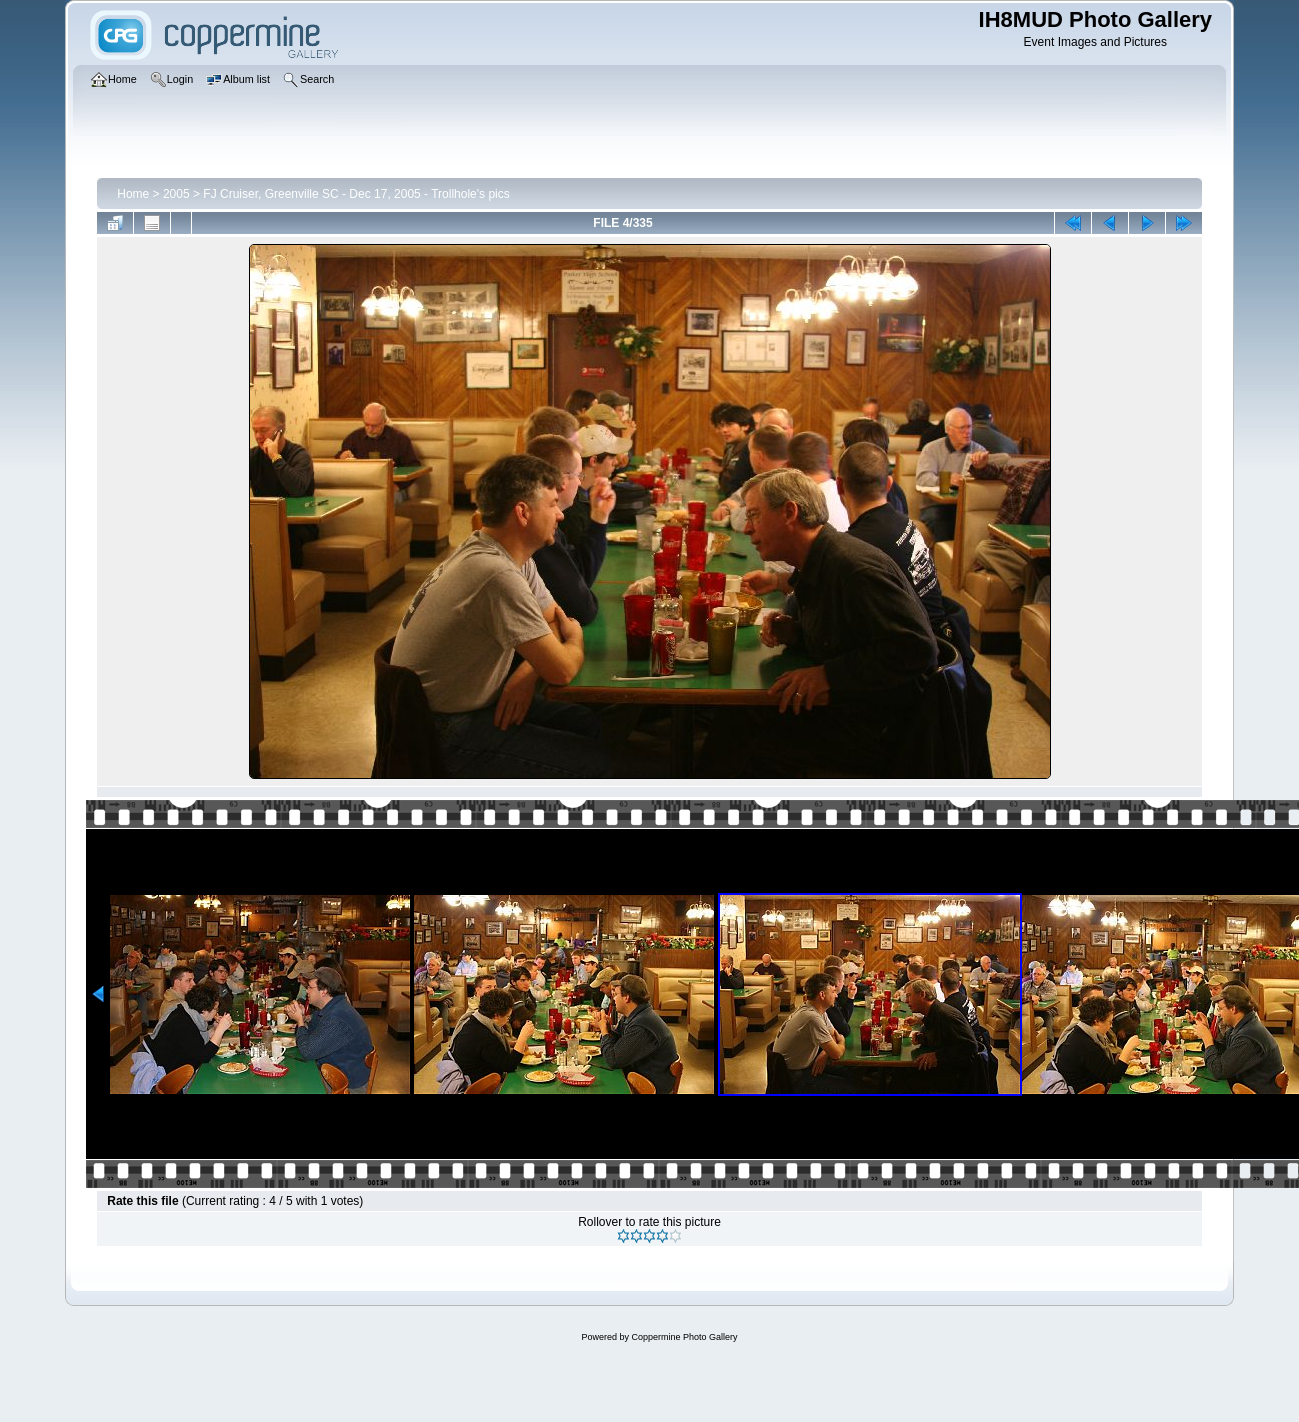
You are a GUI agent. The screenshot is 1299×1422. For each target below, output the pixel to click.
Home (133, 194)
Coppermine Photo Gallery (684, 1337)
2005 (176, 194)
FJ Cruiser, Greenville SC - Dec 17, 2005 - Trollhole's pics (356, 194)
